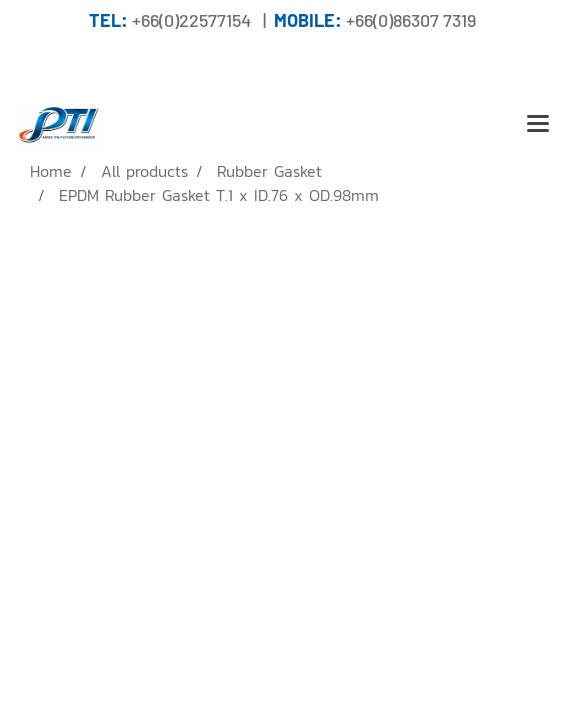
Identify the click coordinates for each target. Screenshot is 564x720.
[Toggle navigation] (538, 125)
